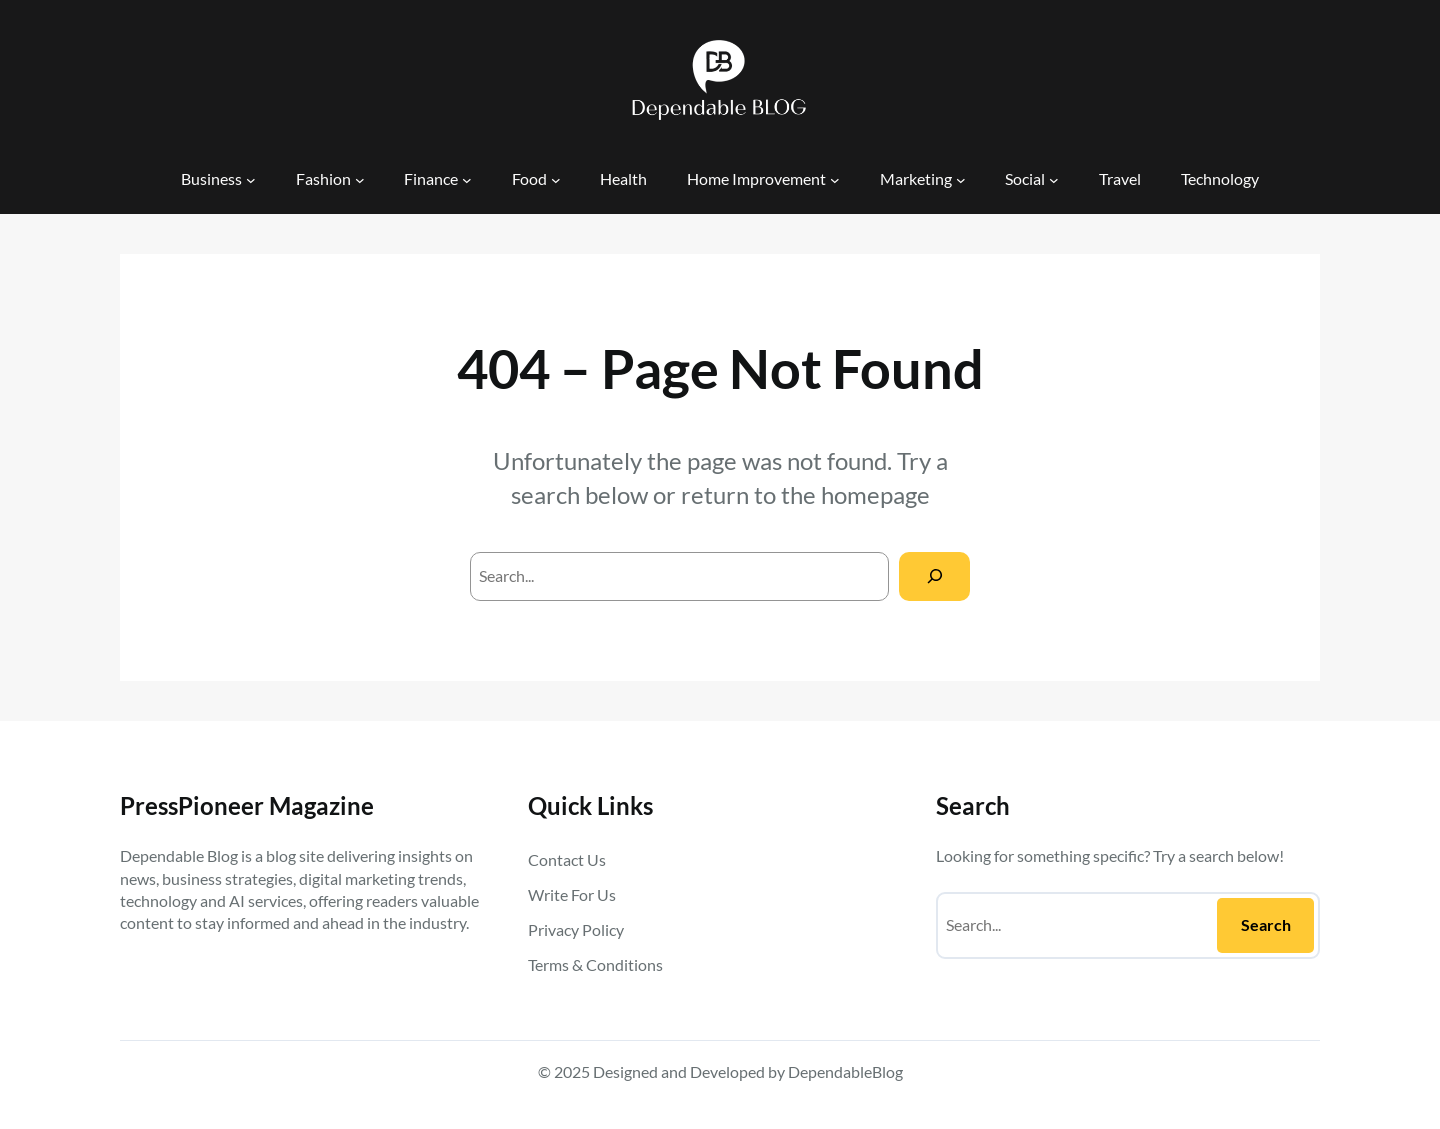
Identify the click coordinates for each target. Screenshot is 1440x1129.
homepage (875, 494)
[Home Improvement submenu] (835, 179)
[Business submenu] (251, 179)
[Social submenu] (1054, 179)
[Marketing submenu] (961, 179)
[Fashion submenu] (360, 179)
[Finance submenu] (467, 179)
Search (1266, 924)
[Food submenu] (556, 179)
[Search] (934, 576)
